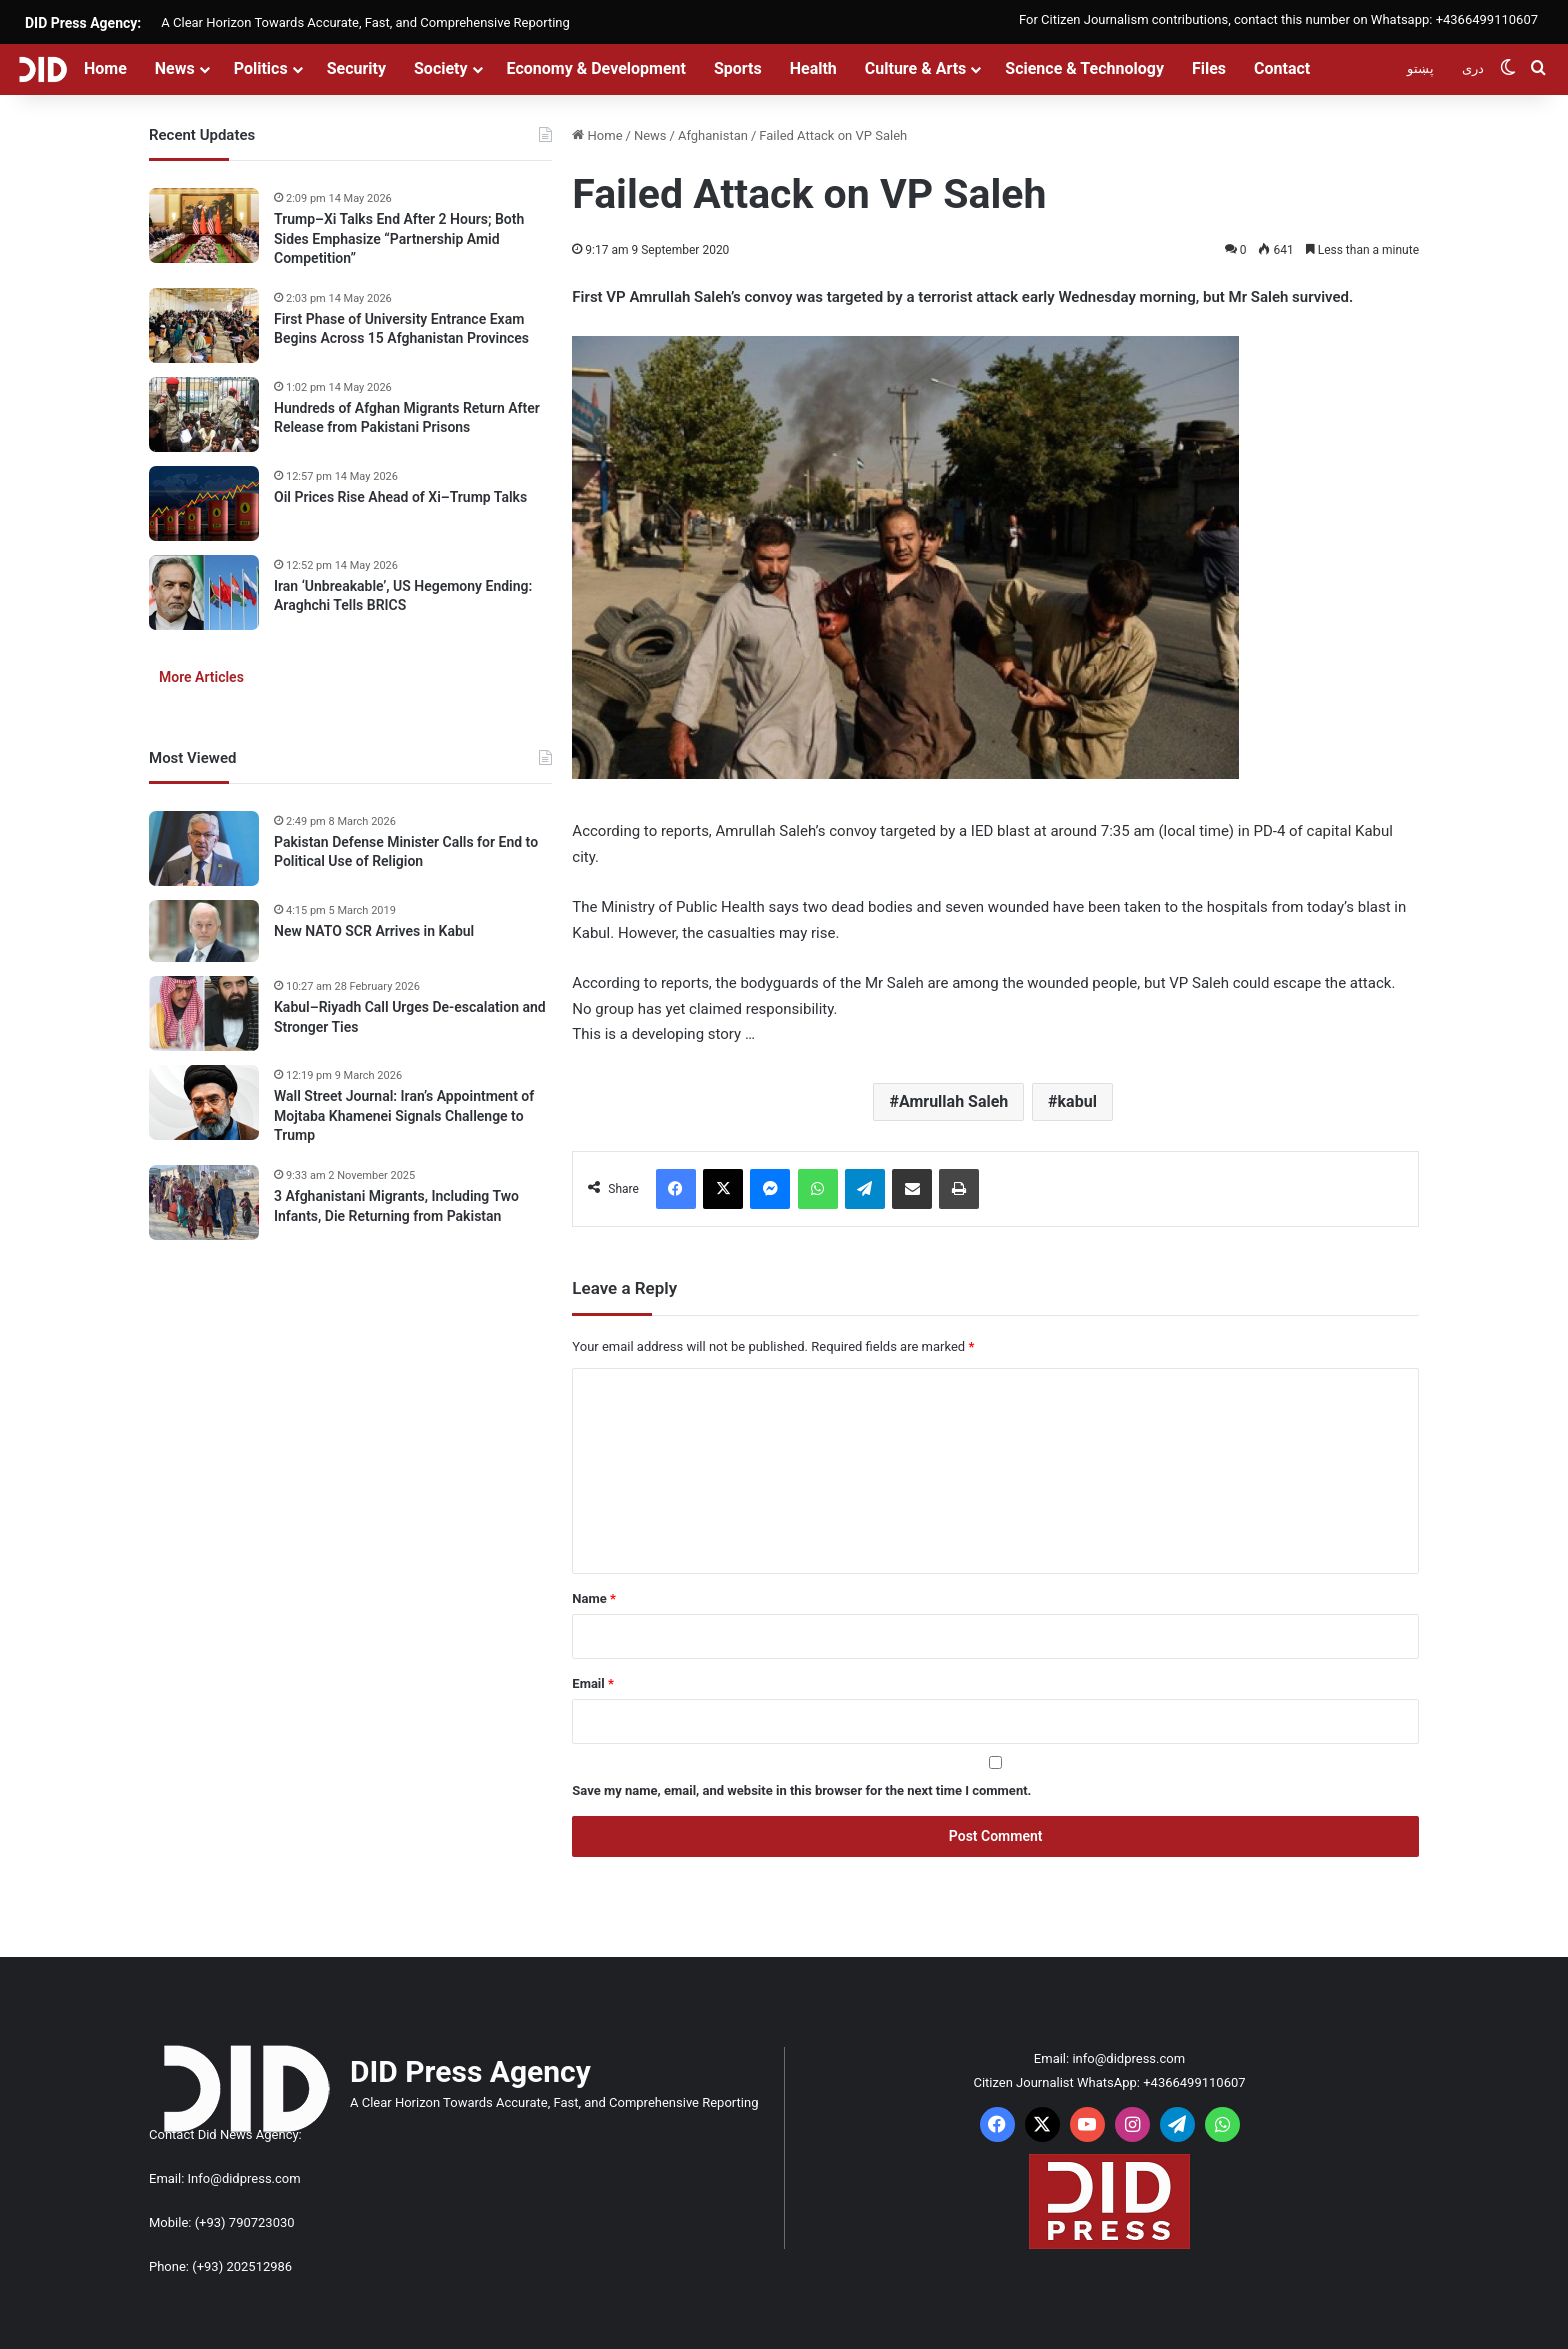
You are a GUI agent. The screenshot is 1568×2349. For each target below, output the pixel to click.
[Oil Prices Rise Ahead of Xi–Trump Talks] (204, 503)
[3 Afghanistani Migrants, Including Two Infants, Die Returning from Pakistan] (204, 1202)
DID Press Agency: (83, 23)
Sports (738, 68)
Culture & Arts (916, 68)
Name (594, 1598)
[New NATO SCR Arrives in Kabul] (204, 931)
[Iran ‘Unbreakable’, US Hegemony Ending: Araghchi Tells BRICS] (204, 592)
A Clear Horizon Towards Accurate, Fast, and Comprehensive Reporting (365, 22)
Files (1209, 68)
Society (441, 68)
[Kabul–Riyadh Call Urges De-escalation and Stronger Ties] (204, 1013)
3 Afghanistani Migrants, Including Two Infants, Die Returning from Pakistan (396, 1206)
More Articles (201, 677)
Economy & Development (596, 68)
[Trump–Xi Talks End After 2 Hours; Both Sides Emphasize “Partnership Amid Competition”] (204, 225)
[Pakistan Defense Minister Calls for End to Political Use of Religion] (204, 848)
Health (813, 68)
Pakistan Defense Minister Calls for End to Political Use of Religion (406, 852)
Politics (261, 68)
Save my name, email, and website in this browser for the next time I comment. (801, 1790)
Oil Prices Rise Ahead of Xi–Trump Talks (400, 497)
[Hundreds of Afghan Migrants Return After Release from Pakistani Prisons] (204, 414)
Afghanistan (713, 135)
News (175, 68)
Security (356, 68)
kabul (1077, 1101)
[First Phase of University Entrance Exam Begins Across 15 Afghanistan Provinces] (204, 325)
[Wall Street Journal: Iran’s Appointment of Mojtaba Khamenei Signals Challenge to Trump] (204, 1102)
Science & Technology (1084, 68)
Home (105, 68)
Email (593, 1683)
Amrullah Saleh (953, 1101)
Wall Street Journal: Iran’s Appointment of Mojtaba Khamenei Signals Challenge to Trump (404, 1115)
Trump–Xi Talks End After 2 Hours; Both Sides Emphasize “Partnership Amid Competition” (399, 238)
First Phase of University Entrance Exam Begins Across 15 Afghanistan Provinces (401, 329)
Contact (1282, 68)
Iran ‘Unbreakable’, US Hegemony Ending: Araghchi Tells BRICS (403, 596)
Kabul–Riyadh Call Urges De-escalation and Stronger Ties (410, 1017)
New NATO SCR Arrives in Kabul (374, 931)
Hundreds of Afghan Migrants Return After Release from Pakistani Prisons (407, 418)
